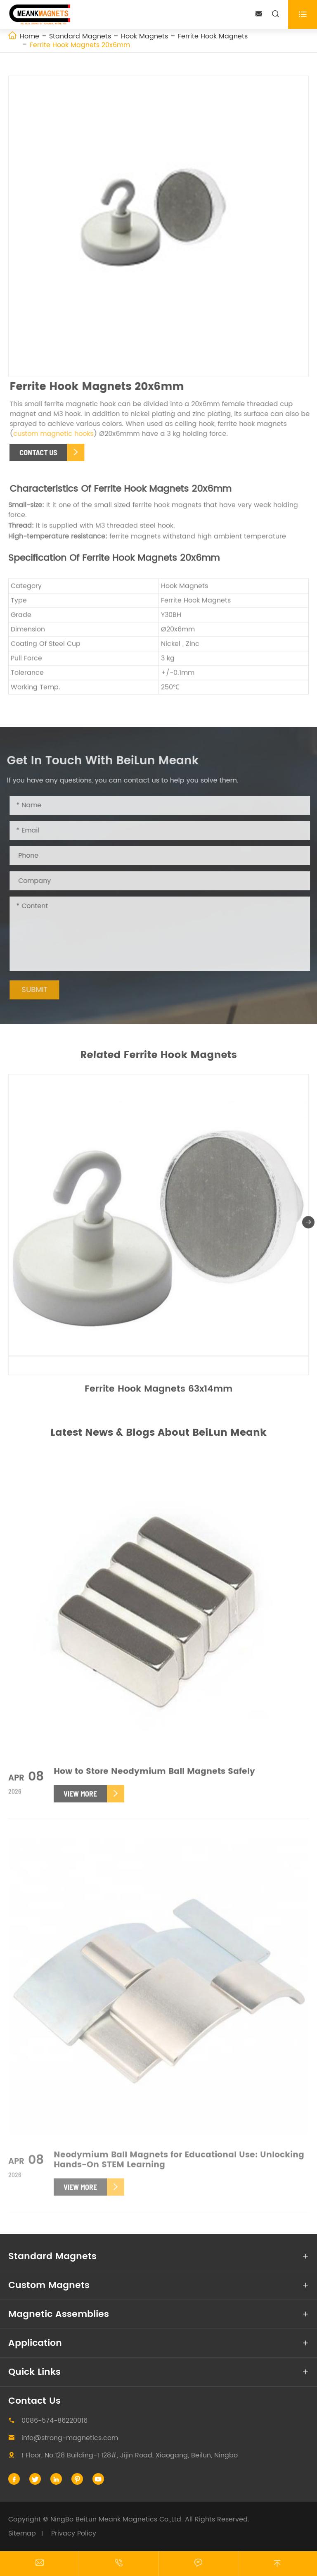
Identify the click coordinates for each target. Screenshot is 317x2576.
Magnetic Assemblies (58, 2314)
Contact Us (34, 2401)
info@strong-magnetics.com (69, 2438)
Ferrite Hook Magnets (213, 36)
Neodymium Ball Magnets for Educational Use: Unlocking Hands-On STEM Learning (179, 2164)
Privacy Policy (73, 2533)
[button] (308, 1225)
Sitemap (22, 2533)
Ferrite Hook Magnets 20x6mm (80, 45)
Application (35, 2343)
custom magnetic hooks (56, 433)
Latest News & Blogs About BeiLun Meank (158, 1433)
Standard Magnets (80, 36)
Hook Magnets (144, 36)
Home (29, 36)
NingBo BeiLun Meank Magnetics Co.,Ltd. (116, 2519)
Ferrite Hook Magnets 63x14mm (158, 1392)
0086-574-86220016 (54, 2420)
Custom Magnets (49, 2285)
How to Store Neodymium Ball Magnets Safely (154, 1775)
